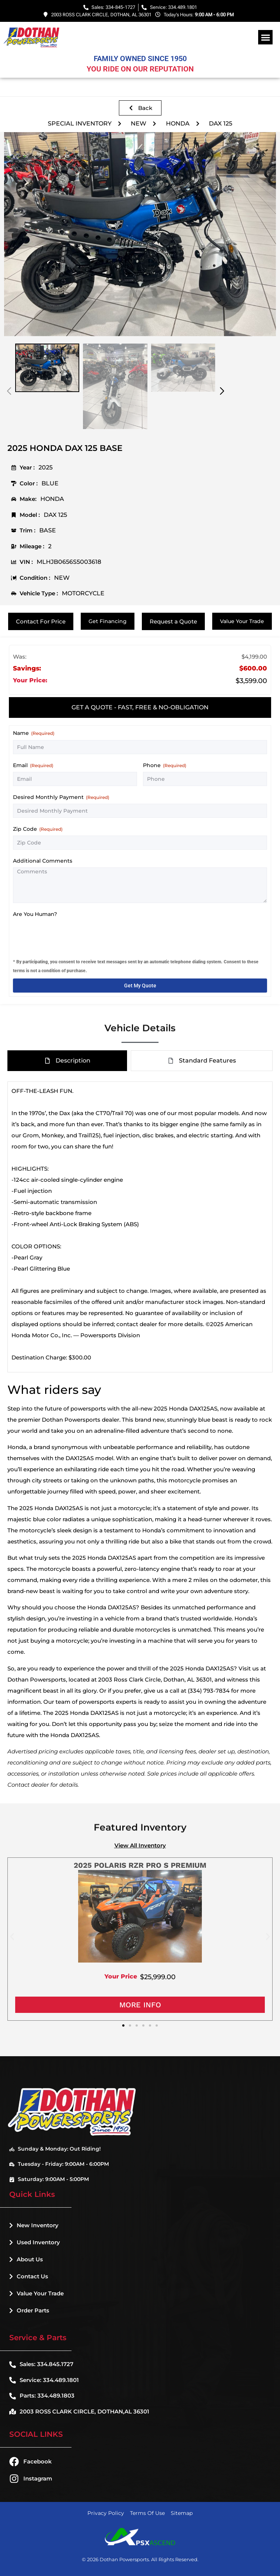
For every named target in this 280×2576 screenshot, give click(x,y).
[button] (265, 37)
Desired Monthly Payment (61, 797)
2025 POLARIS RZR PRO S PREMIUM (140, 1865)
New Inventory (34, 2225)
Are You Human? (35, 914)
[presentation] (69, 935)
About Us (26, 2259)
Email (33, 765)
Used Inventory (34, 2242)
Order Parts (29, 2310)
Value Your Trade (36, 2293)
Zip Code (38, 829)
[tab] (140, 707)
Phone (164, 765)
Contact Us (28, 2276)
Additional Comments (42, 860)
